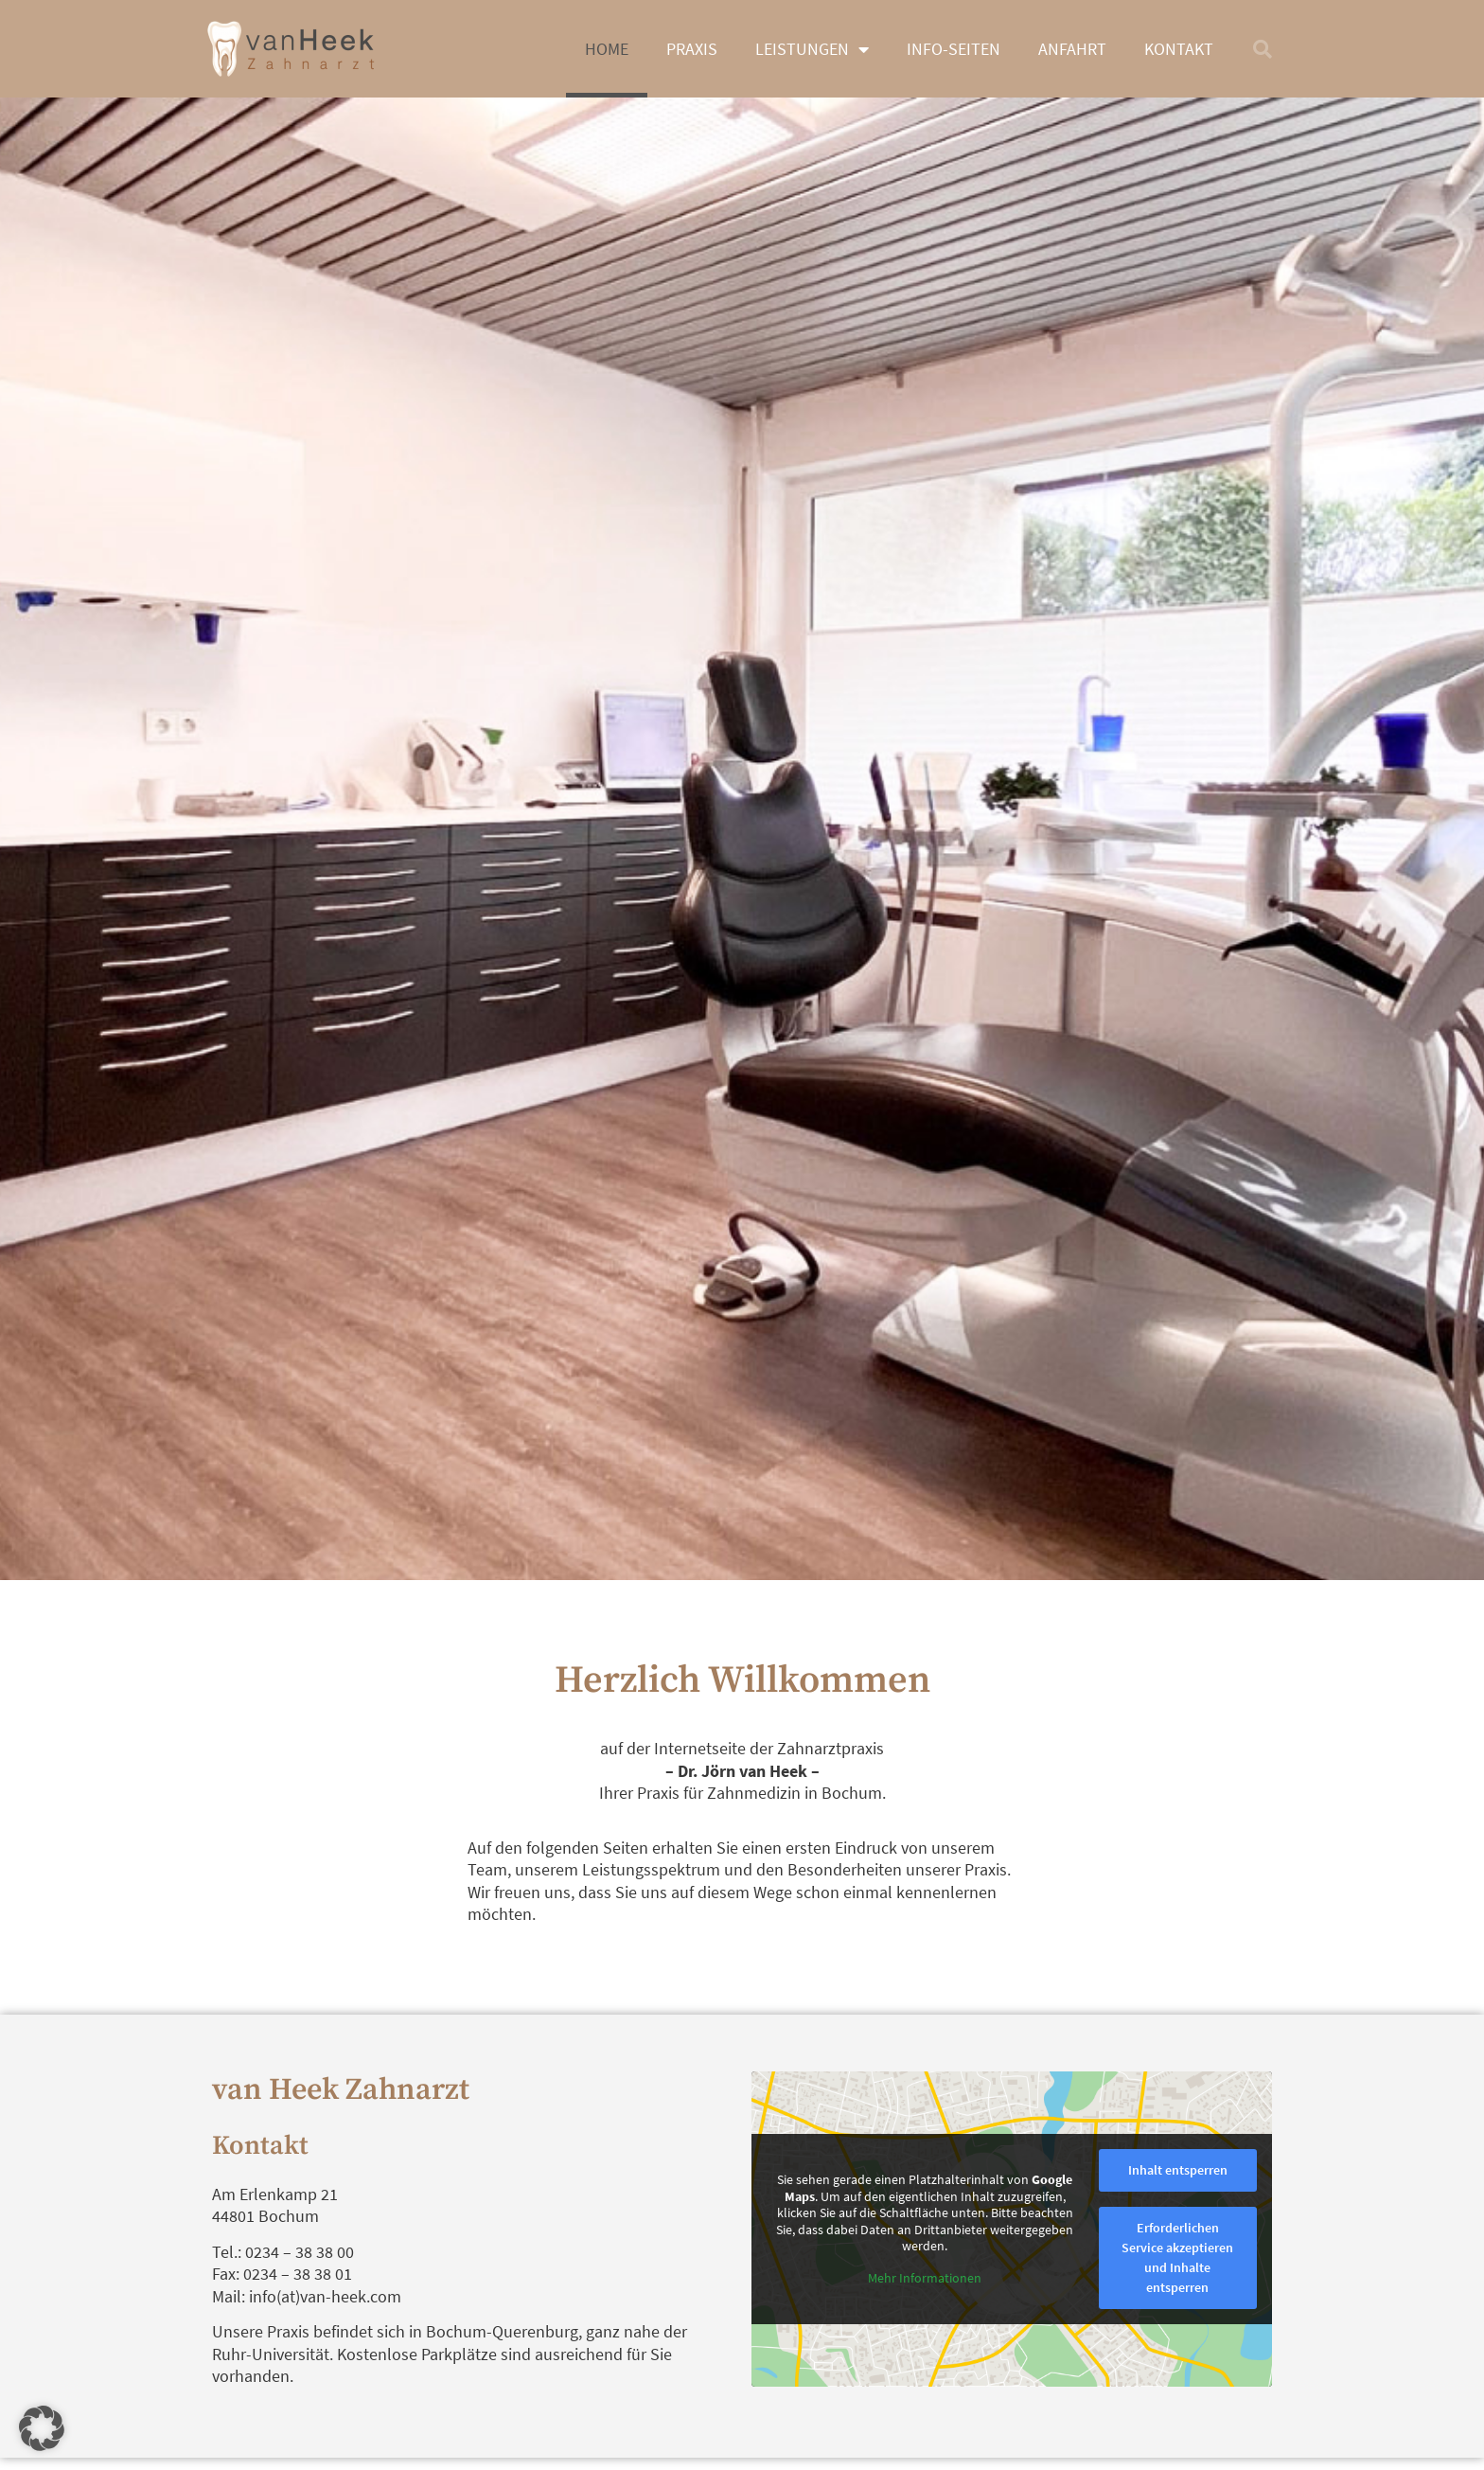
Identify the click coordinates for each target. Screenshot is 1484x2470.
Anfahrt (1072, 49)
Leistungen (812, 49)
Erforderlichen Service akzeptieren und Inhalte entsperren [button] (1177, 2257)
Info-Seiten (953, 49)
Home (606, 49)
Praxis (691, 49)
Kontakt (1178, 49)
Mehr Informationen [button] (924, 2277)
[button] (1262, 49)
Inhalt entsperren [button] (1178, 2169)
